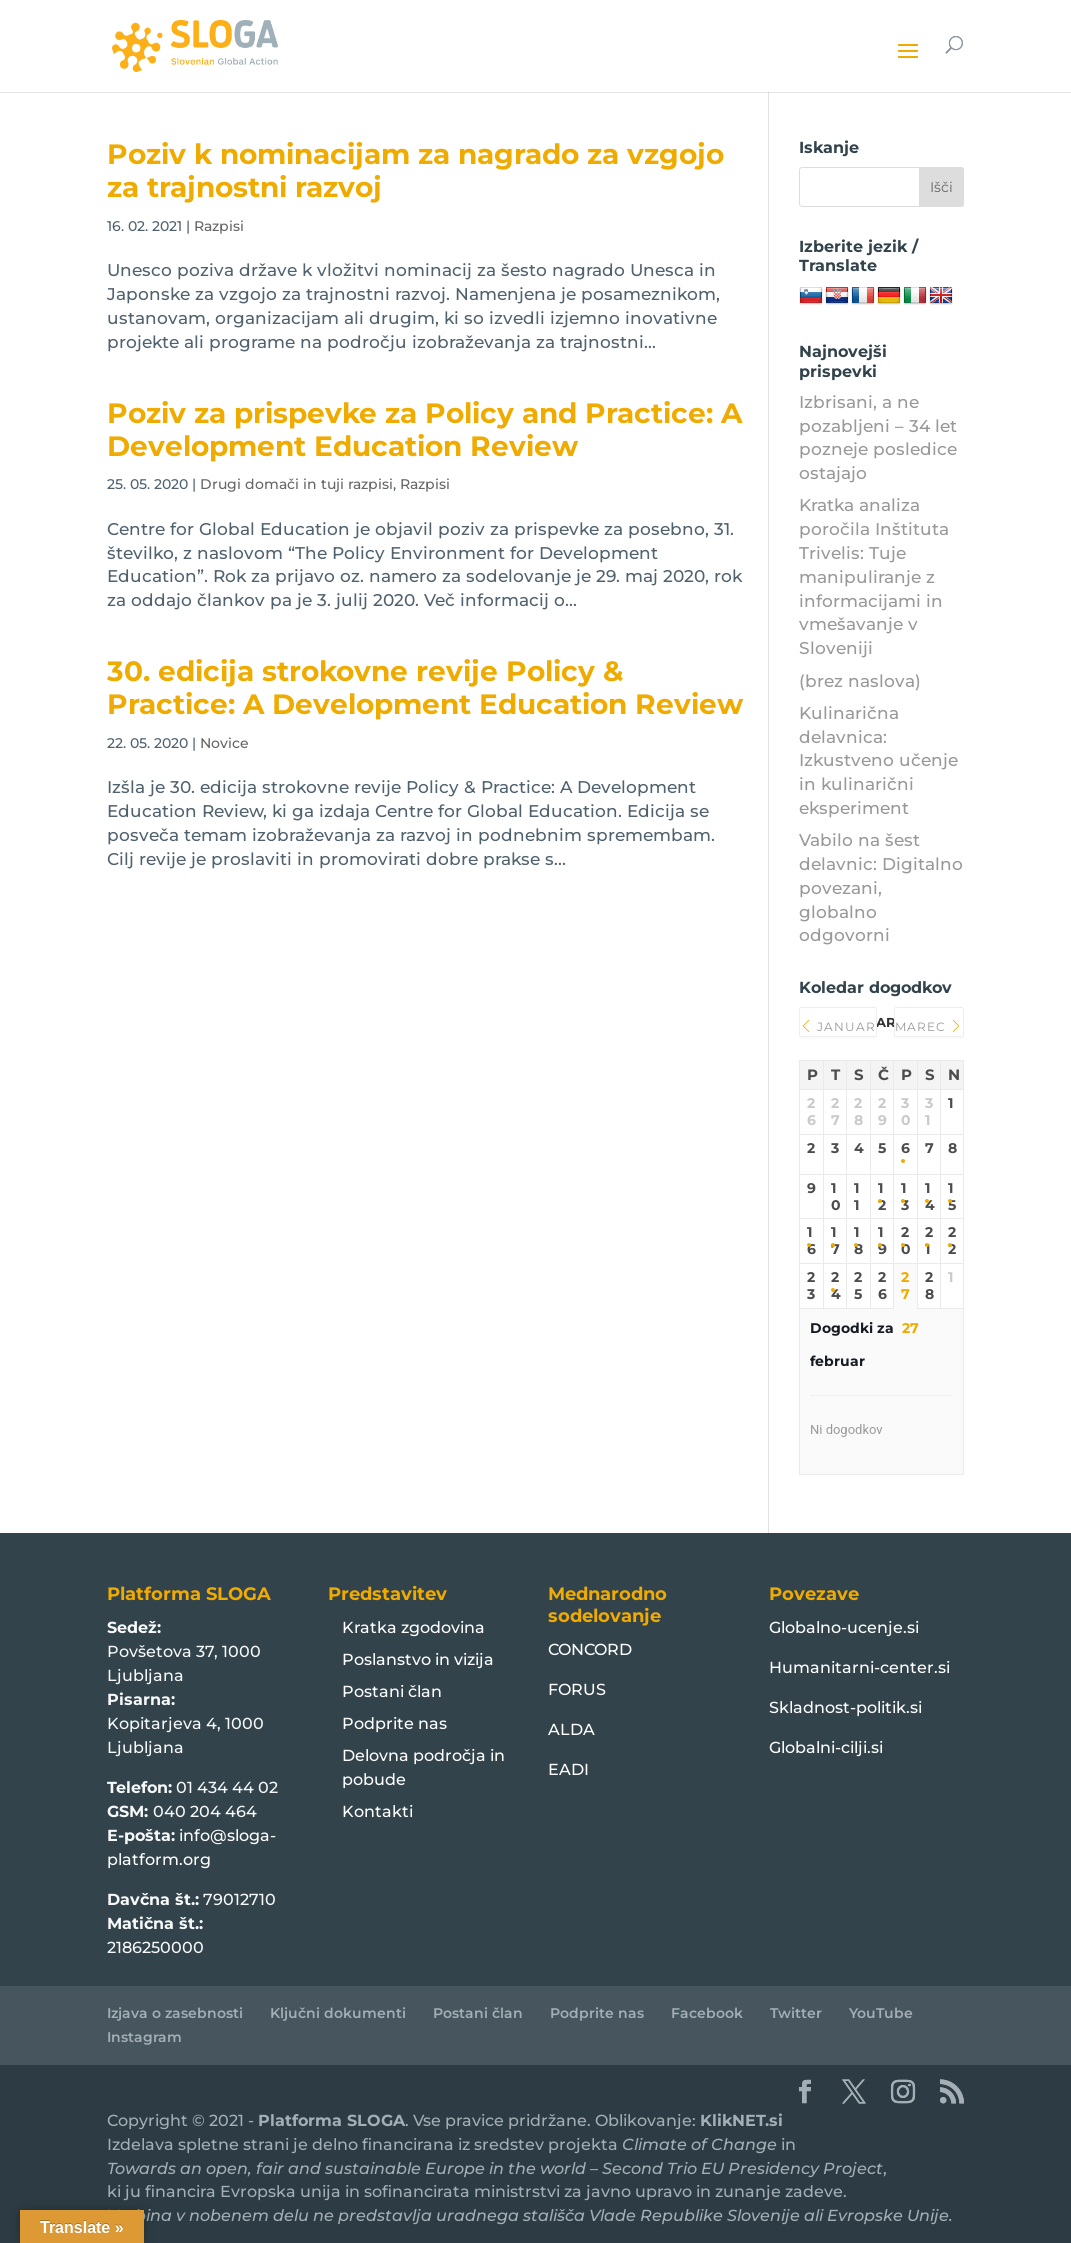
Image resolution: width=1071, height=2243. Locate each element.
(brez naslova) (860, 681)
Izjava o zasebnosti (175, 2013)
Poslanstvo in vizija (418, 1659)
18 (858, 1241)
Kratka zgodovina (413, 1627)
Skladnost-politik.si (845, 1707)
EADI (568, 1769)
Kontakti (377, 1811)
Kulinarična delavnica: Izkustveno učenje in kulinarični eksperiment (878, 760)
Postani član (392, 1691)
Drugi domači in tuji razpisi (296, 484)
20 (905, 1241)
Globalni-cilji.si (826, 1747)
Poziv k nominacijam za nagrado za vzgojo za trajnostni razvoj (415, 170)
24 (835, 1286)
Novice (224, 743)
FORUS (577, 1689)
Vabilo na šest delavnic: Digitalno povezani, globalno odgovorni (881, 887)
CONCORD (590, 1649)
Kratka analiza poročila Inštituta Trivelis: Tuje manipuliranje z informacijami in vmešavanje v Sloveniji (874, 576)
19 (882, 1241)
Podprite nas (394, 1723)
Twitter (796, 2013)
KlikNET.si (741, 2120)
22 (952, 1241)
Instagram (144, 2037)
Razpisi (219, 226)
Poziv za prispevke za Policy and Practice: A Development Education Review (424, 429)
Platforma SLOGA (331, 2120)
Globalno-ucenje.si (844, 1627)
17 (835, 1241)
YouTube (881, 2013)
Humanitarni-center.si (859, 1667)
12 (882, 1197)
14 (929, 1197)
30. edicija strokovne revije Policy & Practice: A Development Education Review (425, 687)
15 (952, 1197)
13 (905, 1197)
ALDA (571, 1729)
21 (929, 1241)
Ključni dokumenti (338, 2013)
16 (811, 1241)
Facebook (707, 2013)
